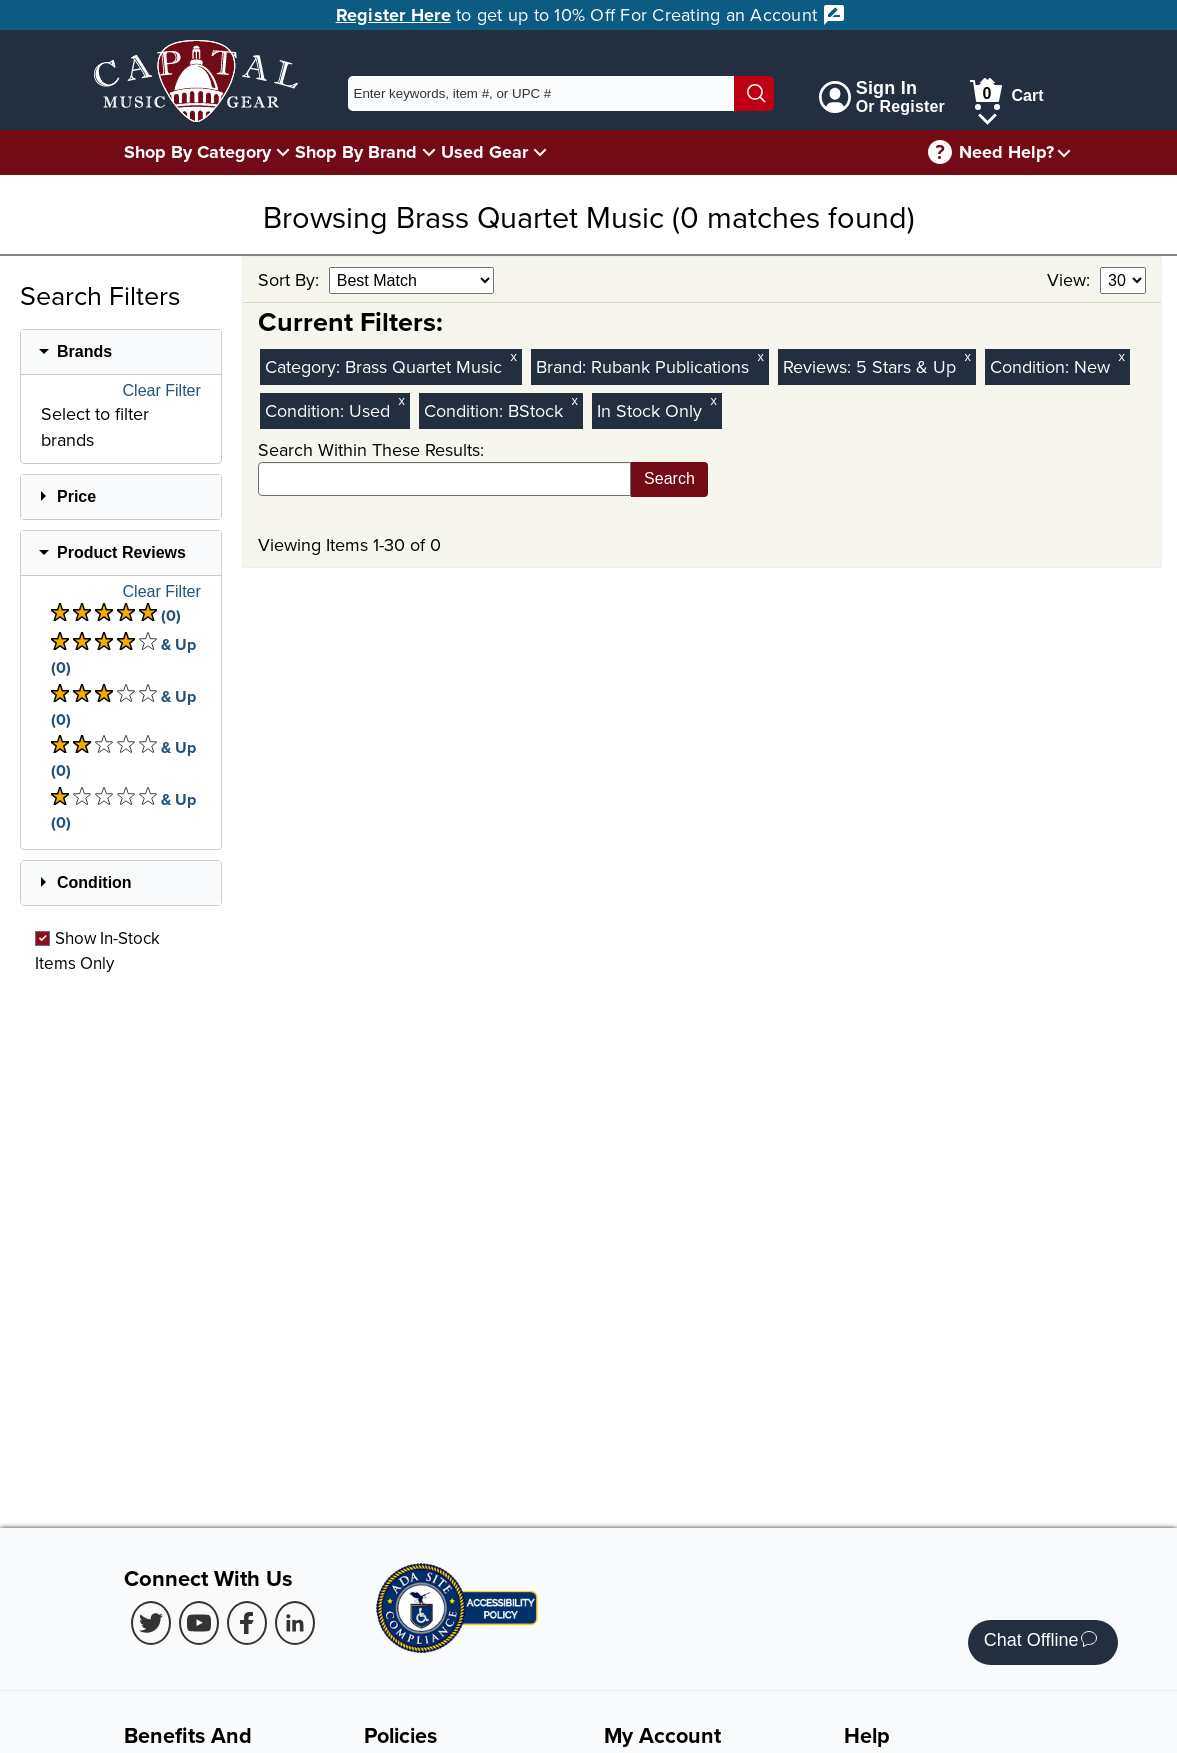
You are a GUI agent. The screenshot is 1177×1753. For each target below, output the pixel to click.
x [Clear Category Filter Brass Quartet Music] (513, 356)
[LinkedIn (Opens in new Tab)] (295, 1623)
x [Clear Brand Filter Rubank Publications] (760, 356)
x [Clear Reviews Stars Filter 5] (967, 356)
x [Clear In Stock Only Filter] (713, 400)
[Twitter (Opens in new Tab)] (151, 1623)
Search (669, 478)
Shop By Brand (356, 152)
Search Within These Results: (371, 449)
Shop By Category (197, 152)
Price (76, 496)
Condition (94, 882)
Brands (84, 351)
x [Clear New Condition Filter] (1121, 356)
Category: (305, 366)
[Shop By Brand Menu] (429, 151)
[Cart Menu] (987, 115)
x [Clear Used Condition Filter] (401, 400)
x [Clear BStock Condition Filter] (574, 400)
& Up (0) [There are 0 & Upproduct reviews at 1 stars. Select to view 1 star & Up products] (123, 810)
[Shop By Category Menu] (283, 151)
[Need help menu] (1064, 152)
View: (1071, 279)
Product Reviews (121, 552)
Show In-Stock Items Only (97, 950)
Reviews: (819, 366)
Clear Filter (162, 391)
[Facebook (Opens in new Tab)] (247, 1623)
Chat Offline (1040, 1642)
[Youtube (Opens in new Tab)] (199, 1623)
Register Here (393, 15)
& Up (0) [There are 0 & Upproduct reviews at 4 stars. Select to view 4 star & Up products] (123, 655)
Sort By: (291, 279)
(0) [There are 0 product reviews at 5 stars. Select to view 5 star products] (116, 615)
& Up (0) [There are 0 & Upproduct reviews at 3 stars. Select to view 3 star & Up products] (123, 707)
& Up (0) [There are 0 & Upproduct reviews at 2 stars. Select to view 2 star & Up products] (123, 758)
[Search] (754, 93)
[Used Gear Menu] (540, 151)
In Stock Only (649, 410)
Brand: (563, 366)
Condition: (1032, 366)
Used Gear (484, 152)
